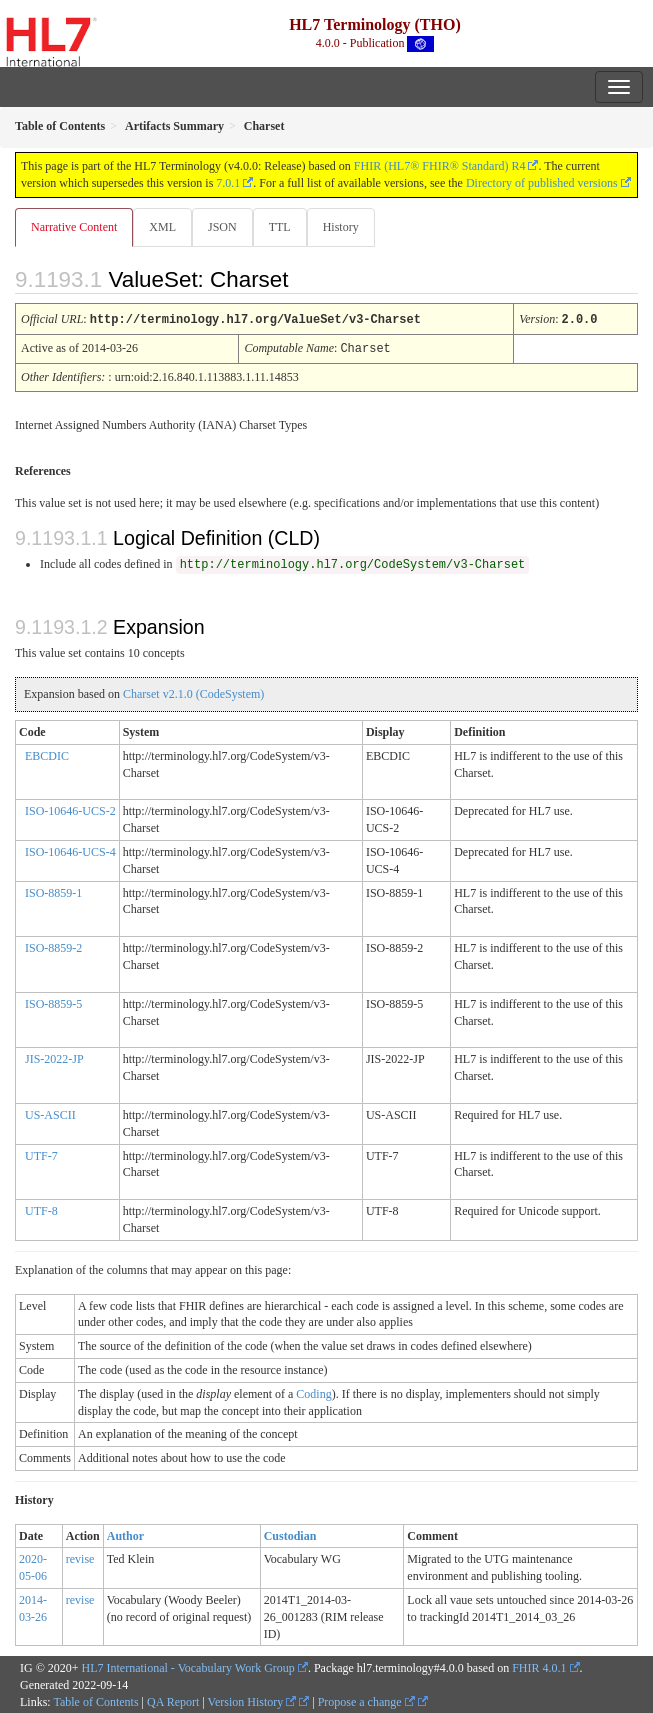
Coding (313, 1392)
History (341, 227)
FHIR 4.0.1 (539, 1666)
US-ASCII (50, 1113)
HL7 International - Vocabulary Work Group (188, 1666)
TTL (280, 227)
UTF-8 (41, 1209)
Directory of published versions (542, 183)
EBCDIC (47, 754)
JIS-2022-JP (54, 1057)
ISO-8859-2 (53, 946)
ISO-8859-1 (53, 891)
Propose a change (366, 1700)
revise (80, 1557)
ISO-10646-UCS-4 (70, 850)
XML (162, 227)
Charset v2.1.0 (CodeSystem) (193, 692)
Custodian (290, 1534)
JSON (222, 227)
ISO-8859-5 (53, 1002)
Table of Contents (95, 1700)
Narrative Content (74, 227)
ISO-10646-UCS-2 (70, 809)
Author (125, 1534)
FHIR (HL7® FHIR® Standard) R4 (440, 166)
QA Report (173, 1700)
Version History (252, 1700)
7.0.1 (228, 183)
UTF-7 (41, 1154)
